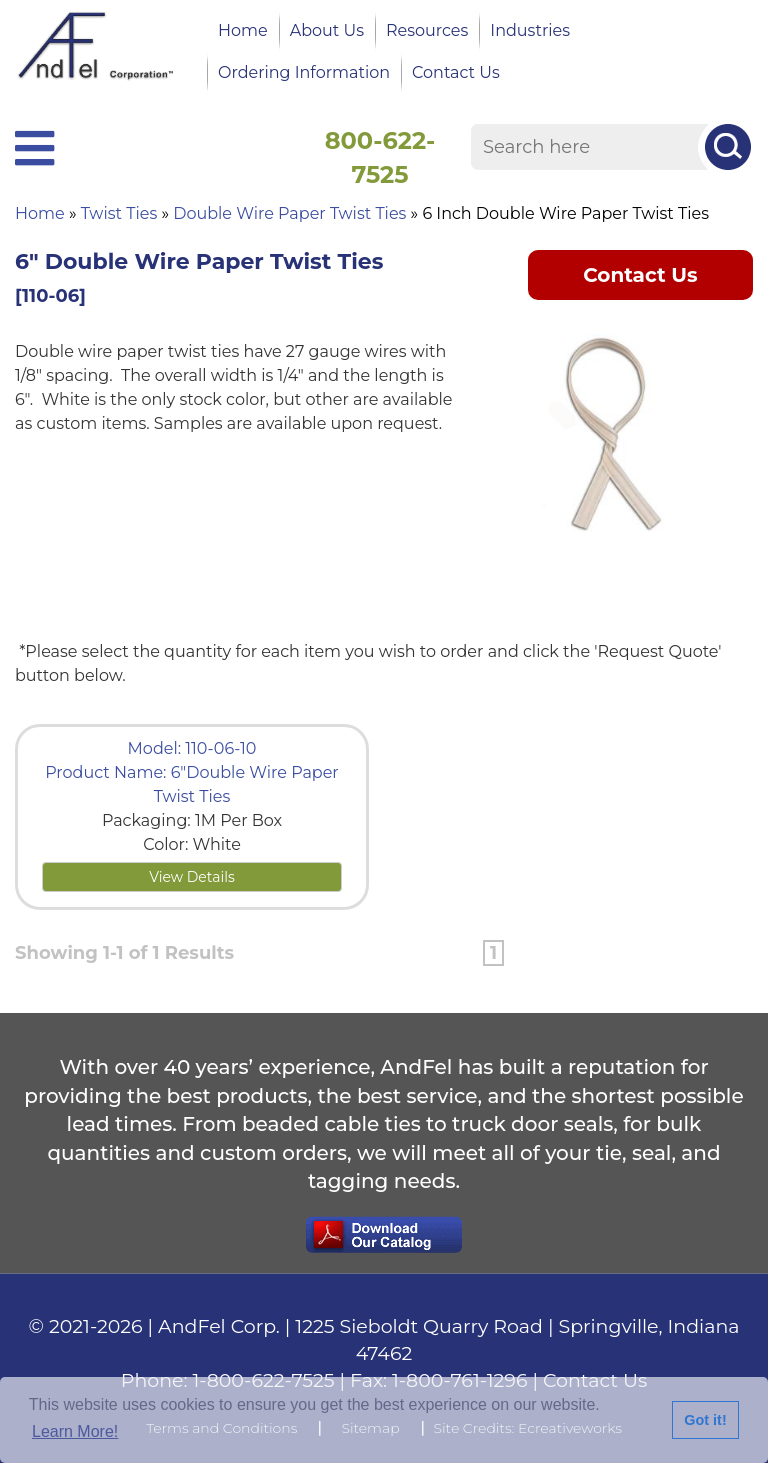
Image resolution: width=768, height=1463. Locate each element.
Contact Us (456, 72)
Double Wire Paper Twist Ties (289, 213)
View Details (192, 877)
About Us (327, 30)
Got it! (705, 1420)
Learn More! (75, 1431)
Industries (530, 30)
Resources (427, 30)
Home (243, 30)
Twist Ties (119, 213)
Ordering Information (304, 72)
